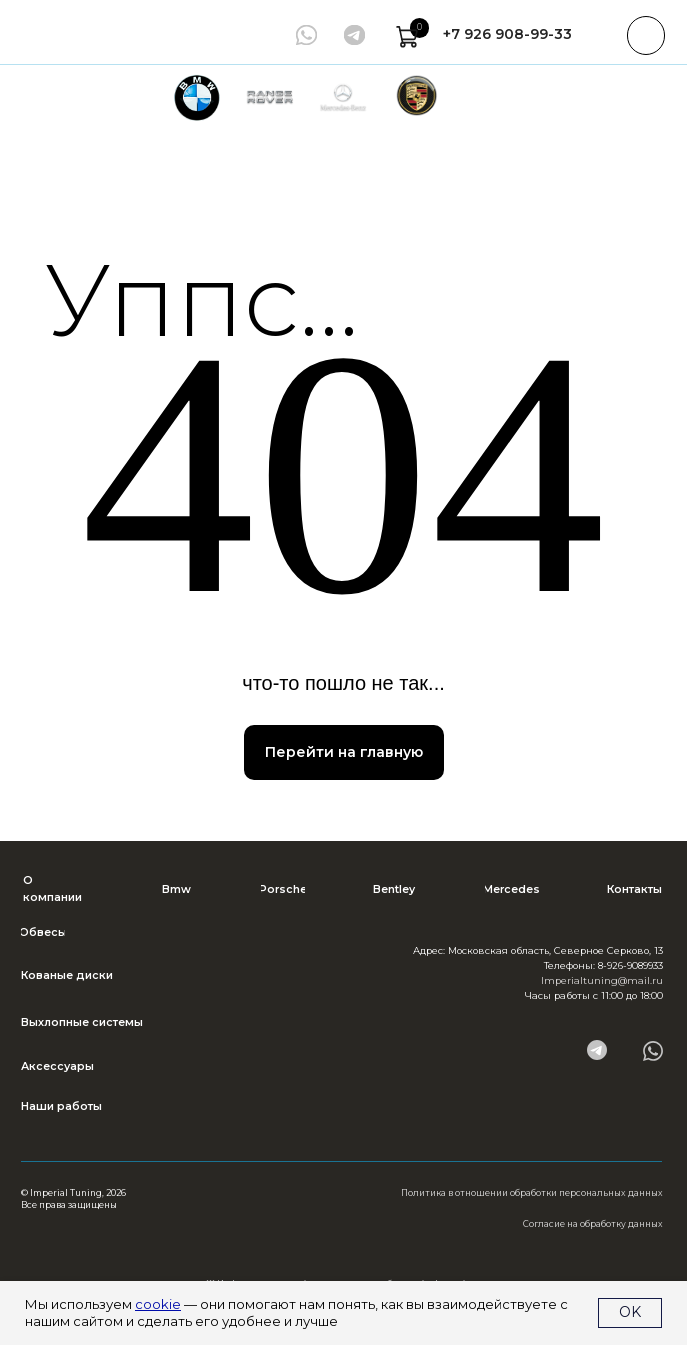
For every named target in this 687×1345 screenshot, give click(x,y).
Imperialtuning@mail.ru (602, 980)
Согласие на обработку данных (593, 1224)
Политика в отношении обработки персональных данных (532, 1193)
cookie (158, 1304)
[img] (354, 35)
